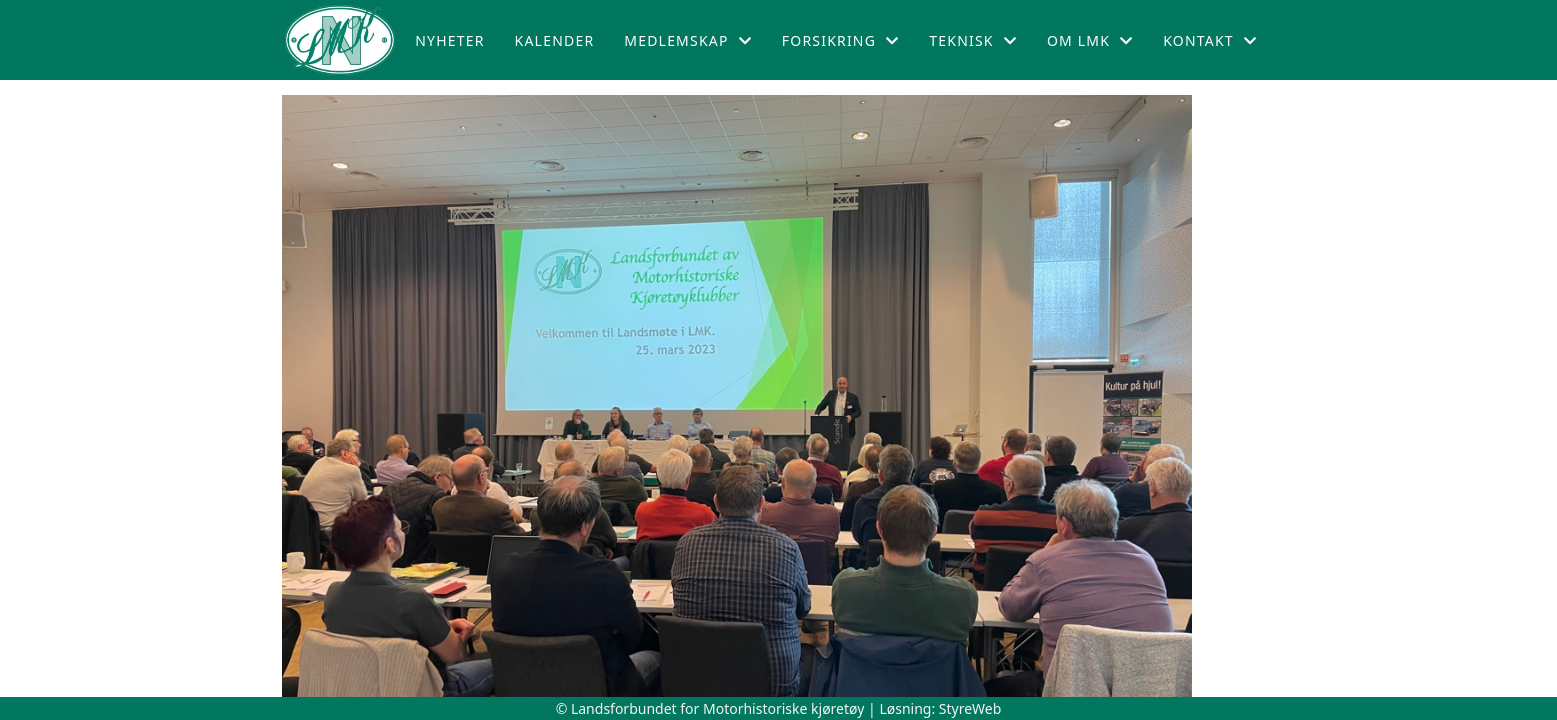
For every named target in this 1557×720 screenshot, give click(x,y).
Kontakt (1210, 40)
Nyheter (449, 40)
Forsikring (841, 40)
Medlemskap (688, 40)
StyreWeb (970, 708)
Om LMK (1090, 40)
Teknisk (973, 40)
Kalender (555, 40)
